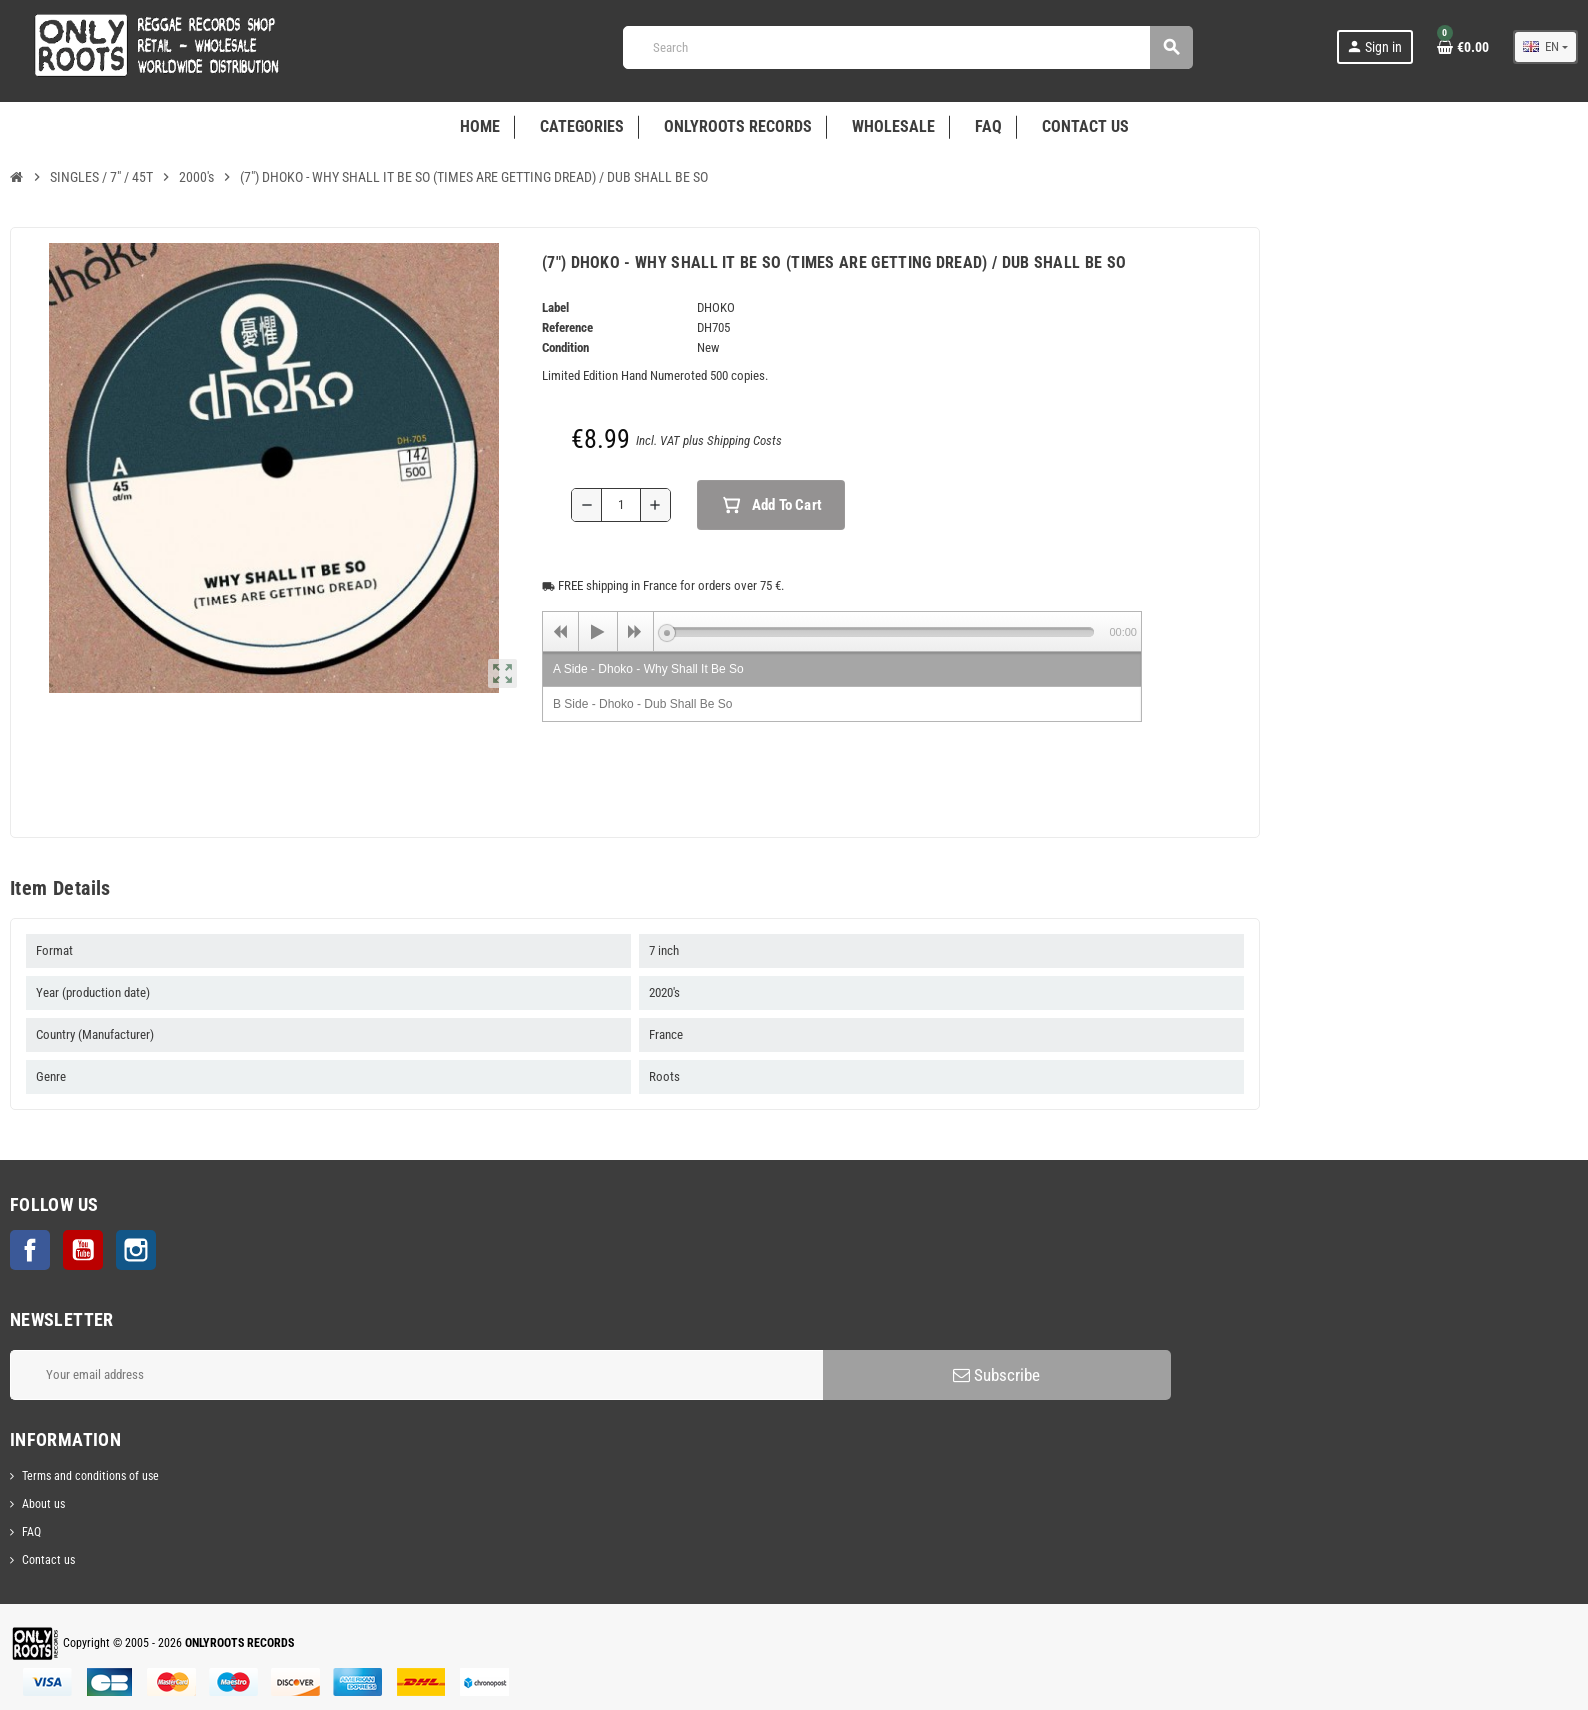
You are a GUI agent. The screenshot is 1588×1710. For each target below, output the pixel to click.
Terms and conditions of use (90, 1476)
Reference (567, 327)
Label (555, 307)
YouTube (83, 1250)
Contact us (48, 1560)
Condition (565, 347)
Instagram (136, 1250)
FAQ (31, 1532)
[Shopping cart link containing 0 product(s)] (1463, 47)
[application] (842, 631)
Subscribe (996, 1375)
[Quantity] (621, 505)
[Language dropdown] (1545, 47)
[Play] (598, 632)
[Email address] (416, 1375)
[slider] (880, 632)
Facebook (30, 1250)
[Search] (907, 47)
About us (43, 1504)
